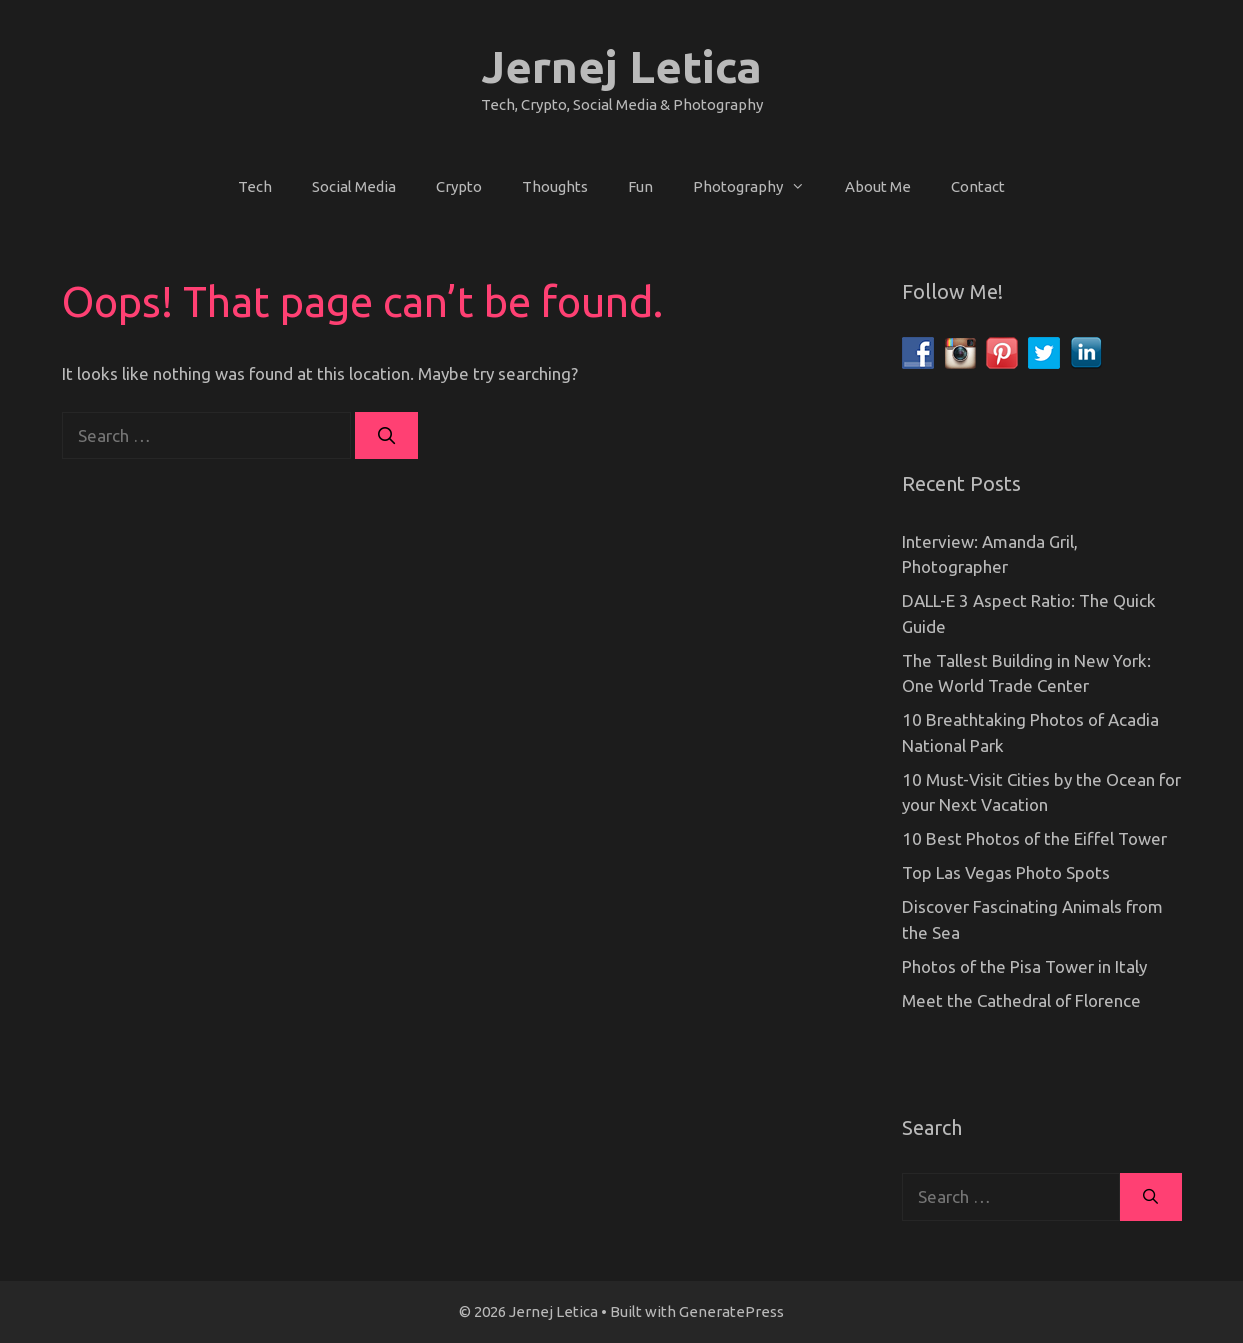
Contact (978, 186)
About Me (878, 186)
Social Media (354, 186)
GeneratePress (731, 1311)
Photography (759, 187)
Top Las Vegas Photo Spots (1006, 872)
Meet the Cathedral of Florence (1021, 1000)
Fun (640, 186)
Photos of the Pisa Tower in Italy (1024, 966)
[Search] (387, 436)
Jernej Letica (621, 66)
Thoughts (555, 186)
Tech (255, 186)
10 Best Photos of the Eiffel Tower (1034, 838)
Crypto (459, 186)
